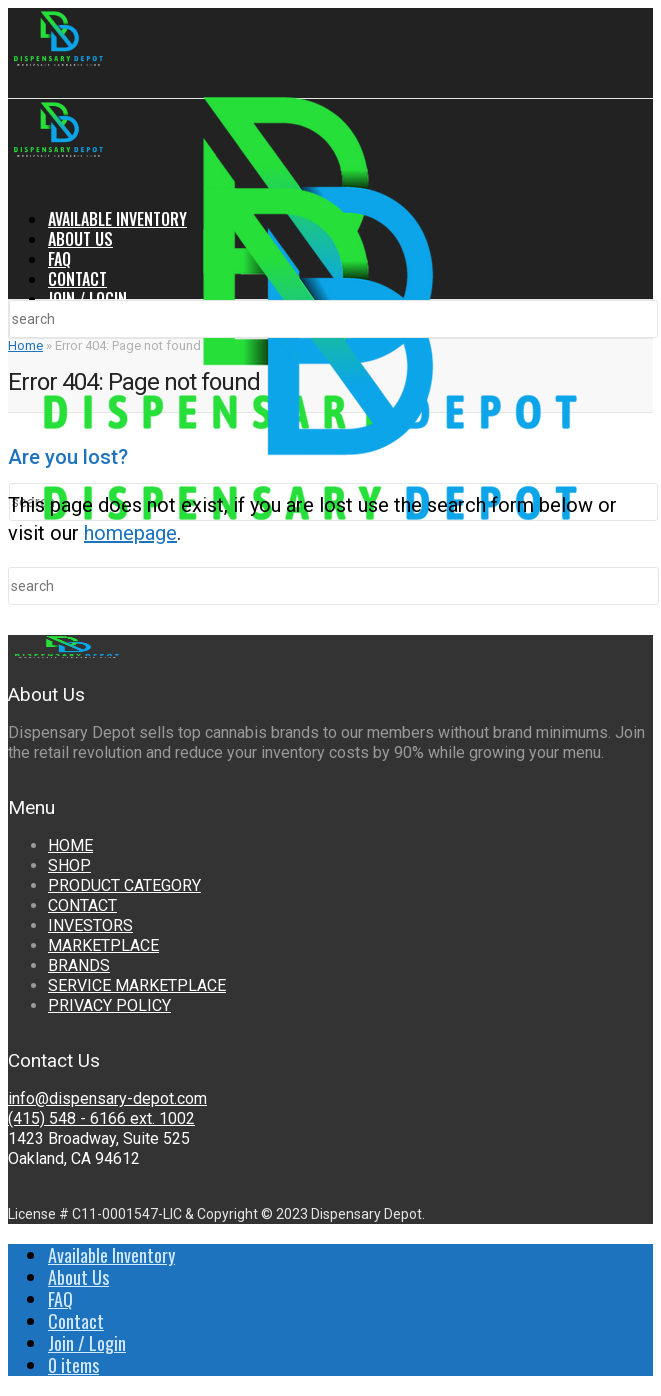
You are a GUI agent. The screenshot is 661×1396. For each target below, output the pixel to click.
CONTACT (82, 905)
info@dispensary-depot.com (107, 1098)
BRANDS (79, 965)
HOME (70, 845)
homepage (130, 533)
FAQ (59, 259)
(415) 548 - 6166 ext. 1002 (101, 1118)
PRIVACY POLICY (109, 1005)
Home (25, 345)
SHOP (69, 865)
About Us (80, 239)
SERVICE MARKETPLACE (137, 985)
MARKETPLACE (103, 945)
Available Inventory (117, 219)
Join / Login (87, 299)
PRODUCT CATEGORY (124, 885)
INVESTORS (90, 925)
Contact (77, 279)
